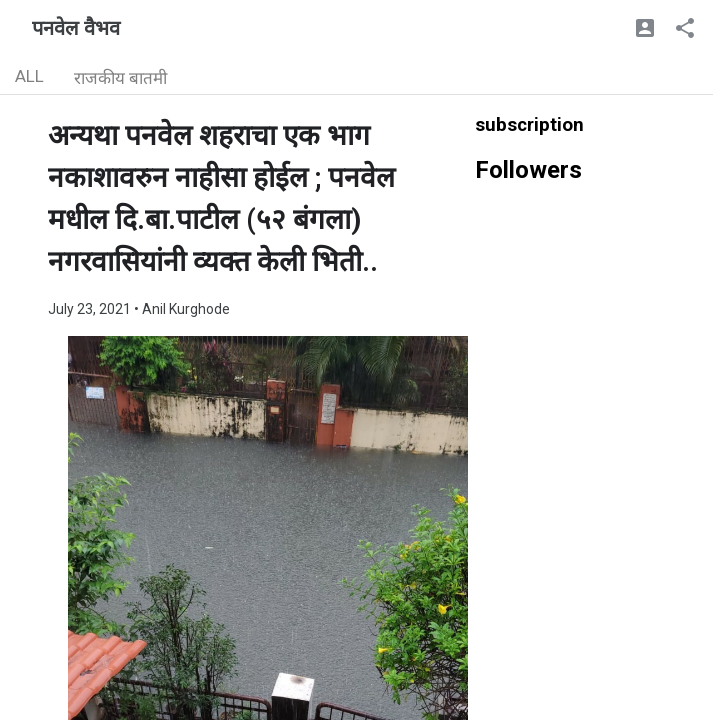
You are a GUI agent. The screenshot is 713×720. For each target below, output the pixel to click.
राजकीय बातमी (120, 78)
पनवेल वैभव (76, 28)
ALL (29, 76)
